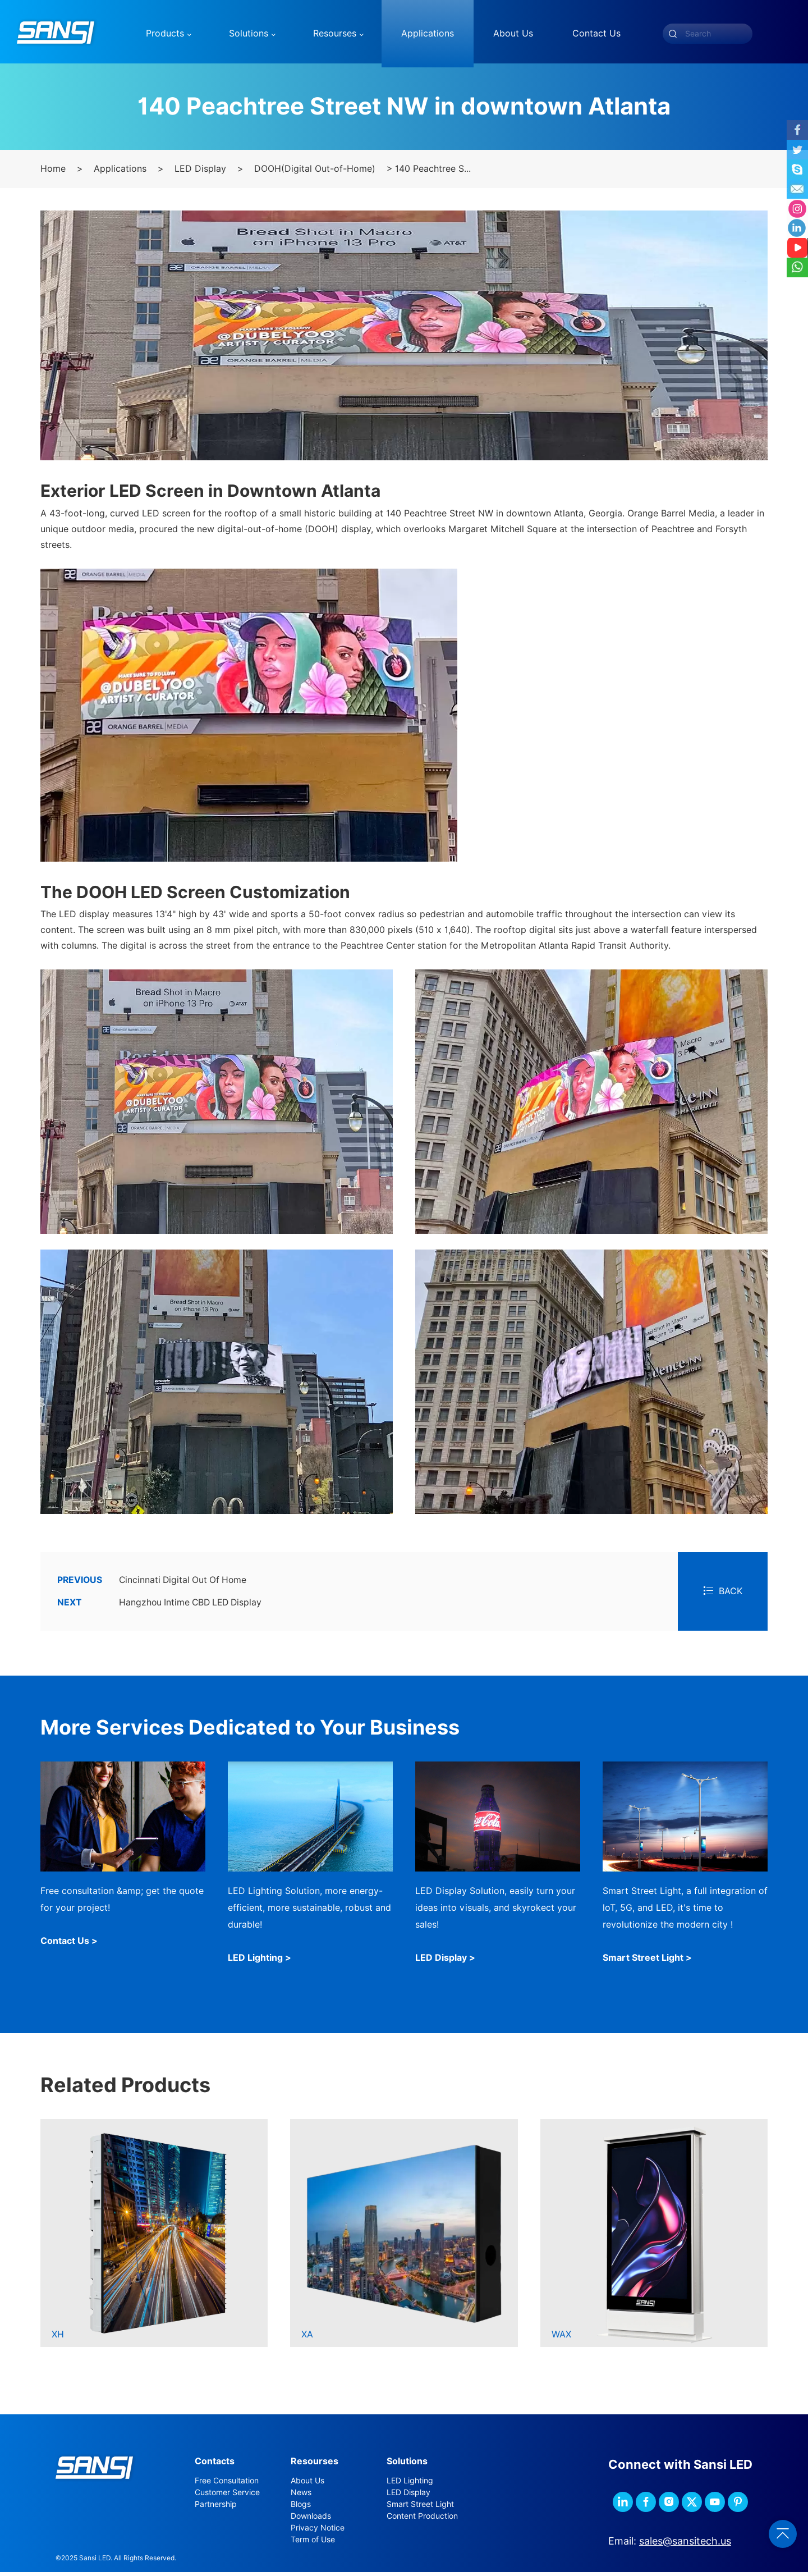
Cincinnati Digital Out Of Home (153, 1584)
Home (53, 172)
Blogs (301, 2507)
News (301, 2495)
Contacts (215, 2464)
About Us (307, 2483)
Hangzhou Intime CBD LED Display (162, 1606)
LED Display (200, 172)
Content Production (422, 2519)
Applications (120, 172)
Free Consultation (227, 2483)
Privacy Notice (318, 2531)
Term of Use (313, 2542)
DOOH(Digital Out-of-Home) (314, 172)
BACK (723, 1595)
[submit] (673, 34)
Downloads (311, 2519)
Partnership (216, 2507)
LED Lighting (410, 2483)
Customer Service (227, 2495)
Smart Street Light (420, 2507)
